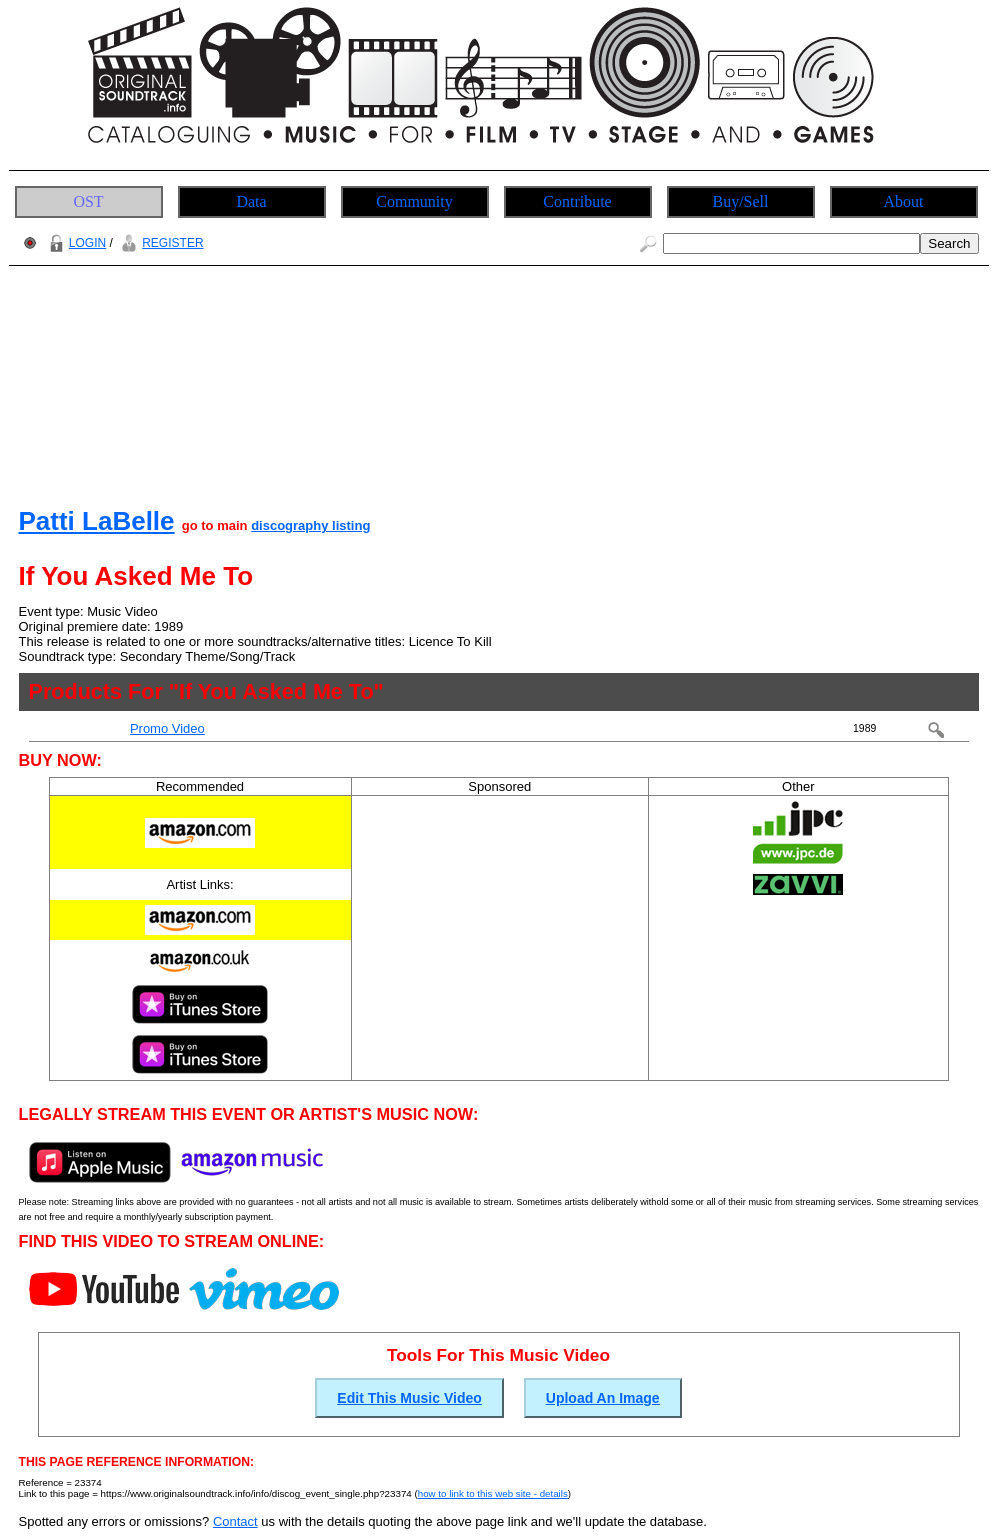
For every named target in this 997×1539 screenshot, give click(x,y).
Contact (235, 1521)
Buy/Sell (740, 201)
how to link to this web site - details (493, 1493)
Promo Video (167, 728)
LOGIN (75, 243)
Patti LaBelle (97, 521)
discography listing (310, 525)
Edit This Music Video (409, 1398)
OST (88, 201)
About (904, 201)
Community (414, 201)
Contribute (577, 201)
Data (251, 201)
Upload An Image (603, 1398)
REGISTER (159, 243)
